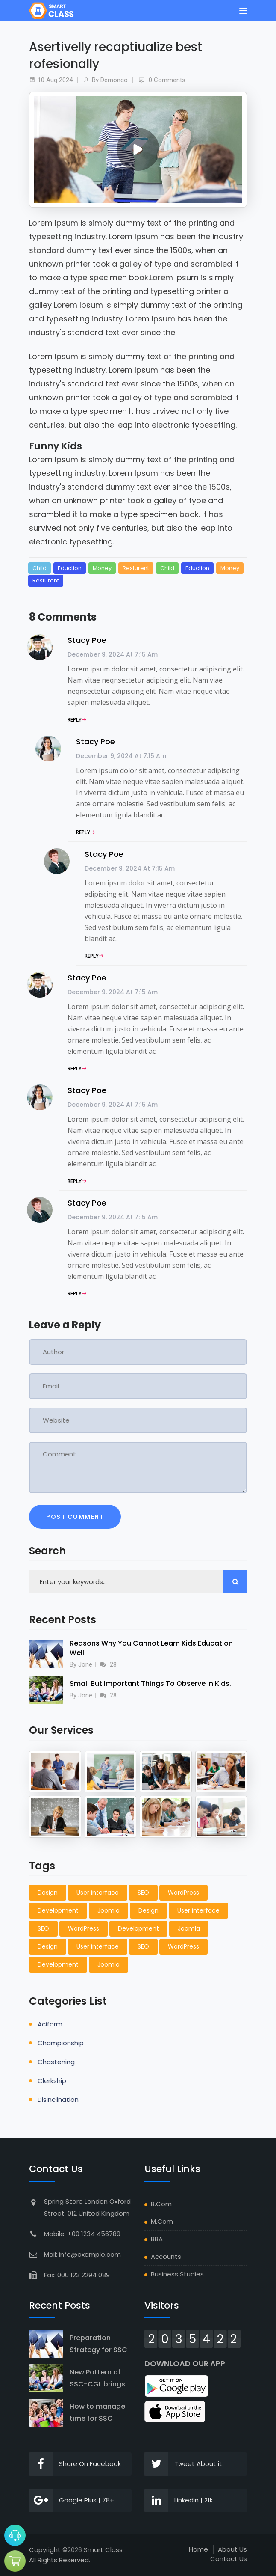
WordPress (183, 1892)
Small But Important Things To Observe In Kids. (150, 1683)
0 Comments (167, 80)
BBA (157, 2238)
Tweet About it (183, 2464)
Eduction (70, 568)
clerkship (52, 2080)
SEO (143, 1892)
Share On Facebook (75, 2464)
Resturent (136, 568)
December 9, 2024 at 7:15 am (113, 654)
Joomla (108, 1910)
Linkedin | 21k (178, 2500)
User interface (97, 1892)
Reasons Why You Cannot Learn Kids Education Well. (151, 1648)
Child (39, 568)
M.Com (162, 2221)
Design (48, 1892)
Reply (75, 719)
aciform (50, 2024)
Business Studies (177, 2274)
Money (102, 568)
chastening (56, 2061)
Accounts (166, 2256)
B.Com (161, 2203)
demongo (114, 80)
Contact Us (228, 2558)
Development (58, 1910)
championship (61, 2042)
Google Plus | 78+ (71, 2500)
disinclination (58, 2099)
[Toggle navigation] (243, 11)
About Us (232, 2549)
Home (198, 2549)
